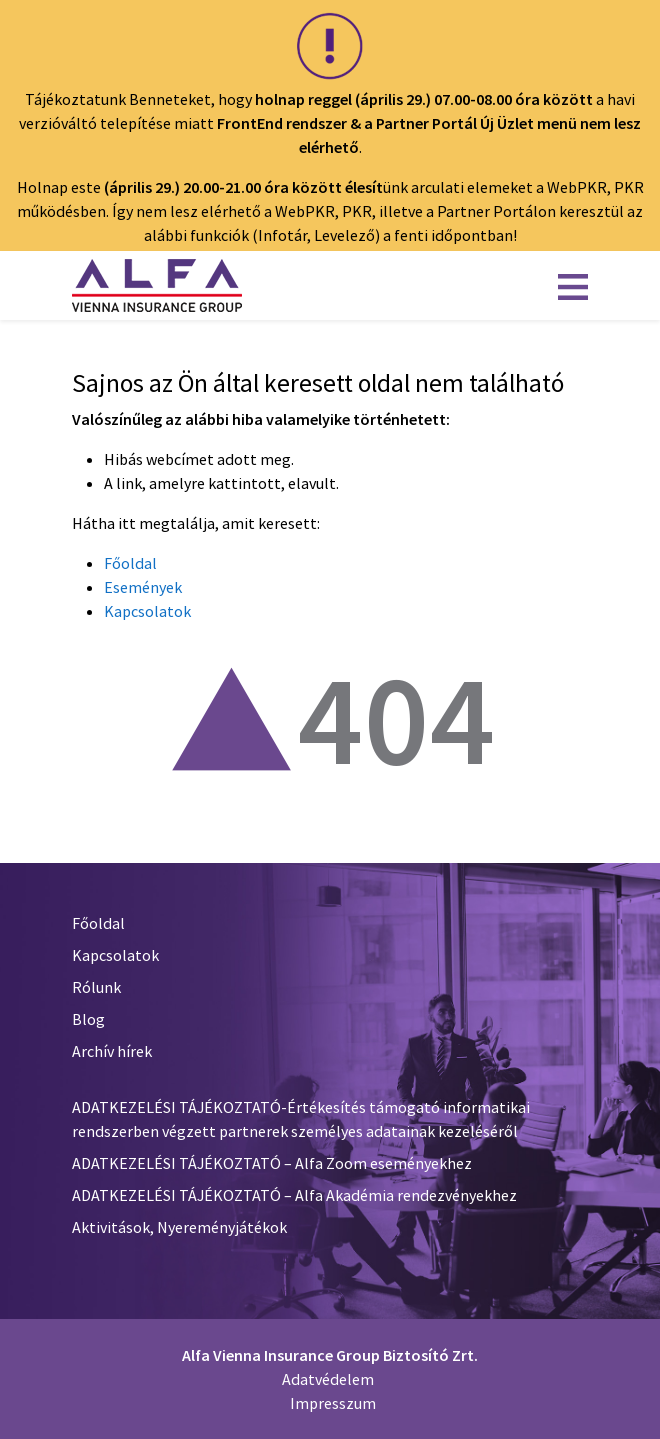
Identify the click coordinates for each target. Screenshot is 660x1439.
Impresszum (333, 1403)
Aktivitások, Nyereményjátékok (179, 1227)
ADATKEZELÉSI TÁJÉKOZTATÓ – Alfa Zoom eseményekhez (272, 1163)
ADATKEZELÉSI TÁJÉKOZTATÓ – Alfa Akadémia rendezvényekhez (294, 1195)
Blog (88, 1019)
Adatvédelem (328, 1379)
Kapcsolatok (147, 611)
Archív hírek (112, 1051)
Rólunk (96, 987)
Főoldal (130, 563)
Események (143, 587)
